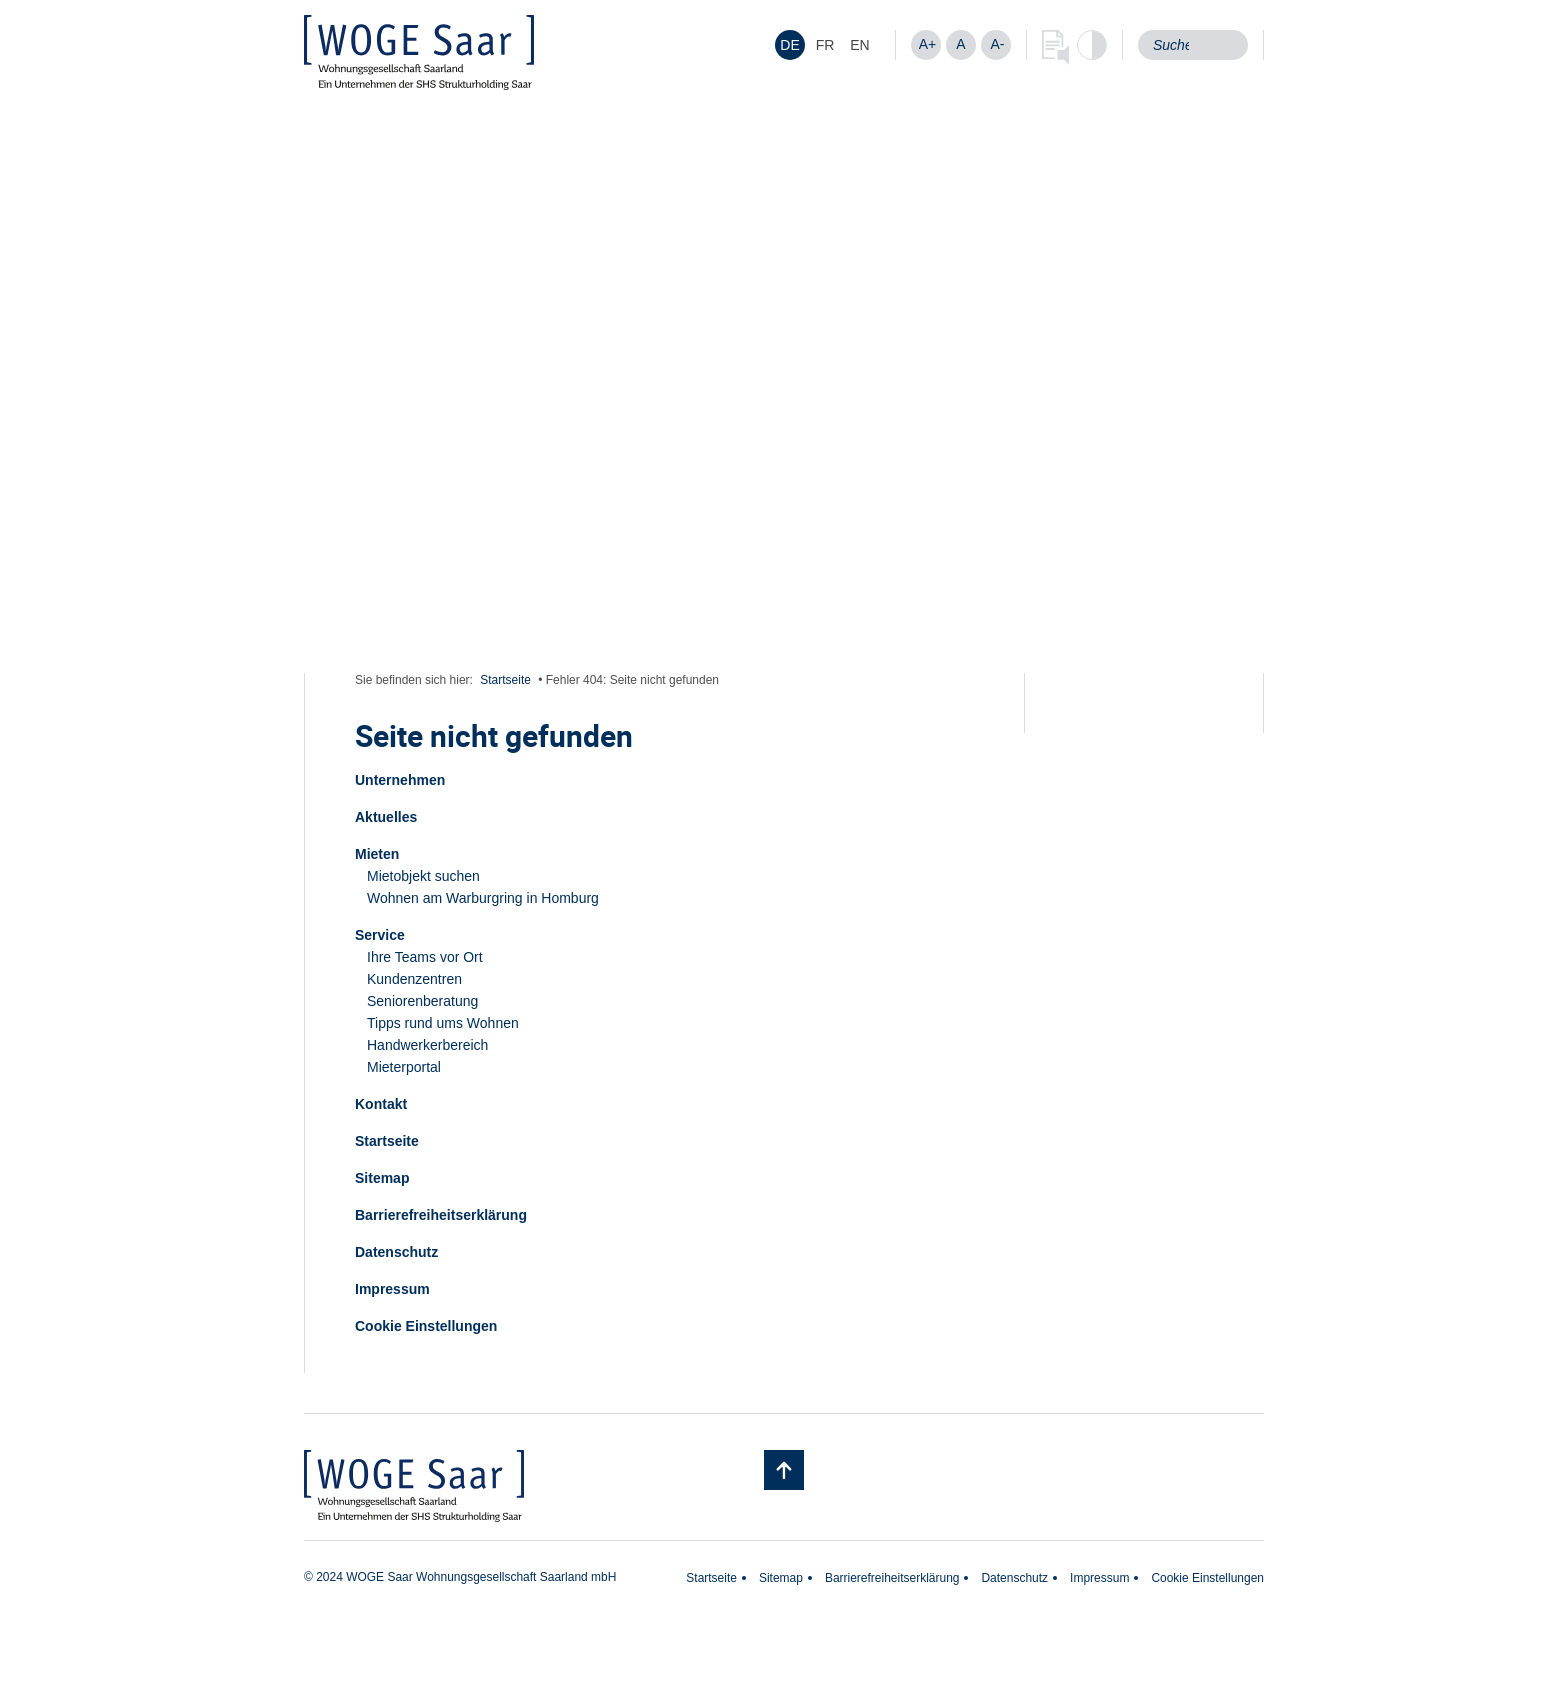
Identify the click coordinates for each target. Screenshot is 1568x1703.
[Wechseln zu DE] (790, 45)
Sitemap (382, 1178)
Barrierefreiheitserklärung (441, 1215)
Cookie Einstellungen (426, 1326)
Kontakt (381, 1104)
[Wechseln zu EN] (860, 45)
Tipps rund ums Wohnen (443, 1023)
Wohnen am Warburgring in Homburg (483, 898)
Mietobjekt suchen (423, 876)
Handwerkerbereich (427, 1045)
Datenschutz (396, 1252)
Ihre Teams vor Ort (425, 957)
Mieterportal (404, 1067)
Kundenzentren (414, 979)
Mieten (377, 854)
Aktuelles (386, 817)
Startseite (505, 680)
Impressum (392, 1289)
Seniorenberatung (422, 1001)
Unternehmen (400, 780)
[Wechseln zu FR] (825, 45)
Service (380, 935)
